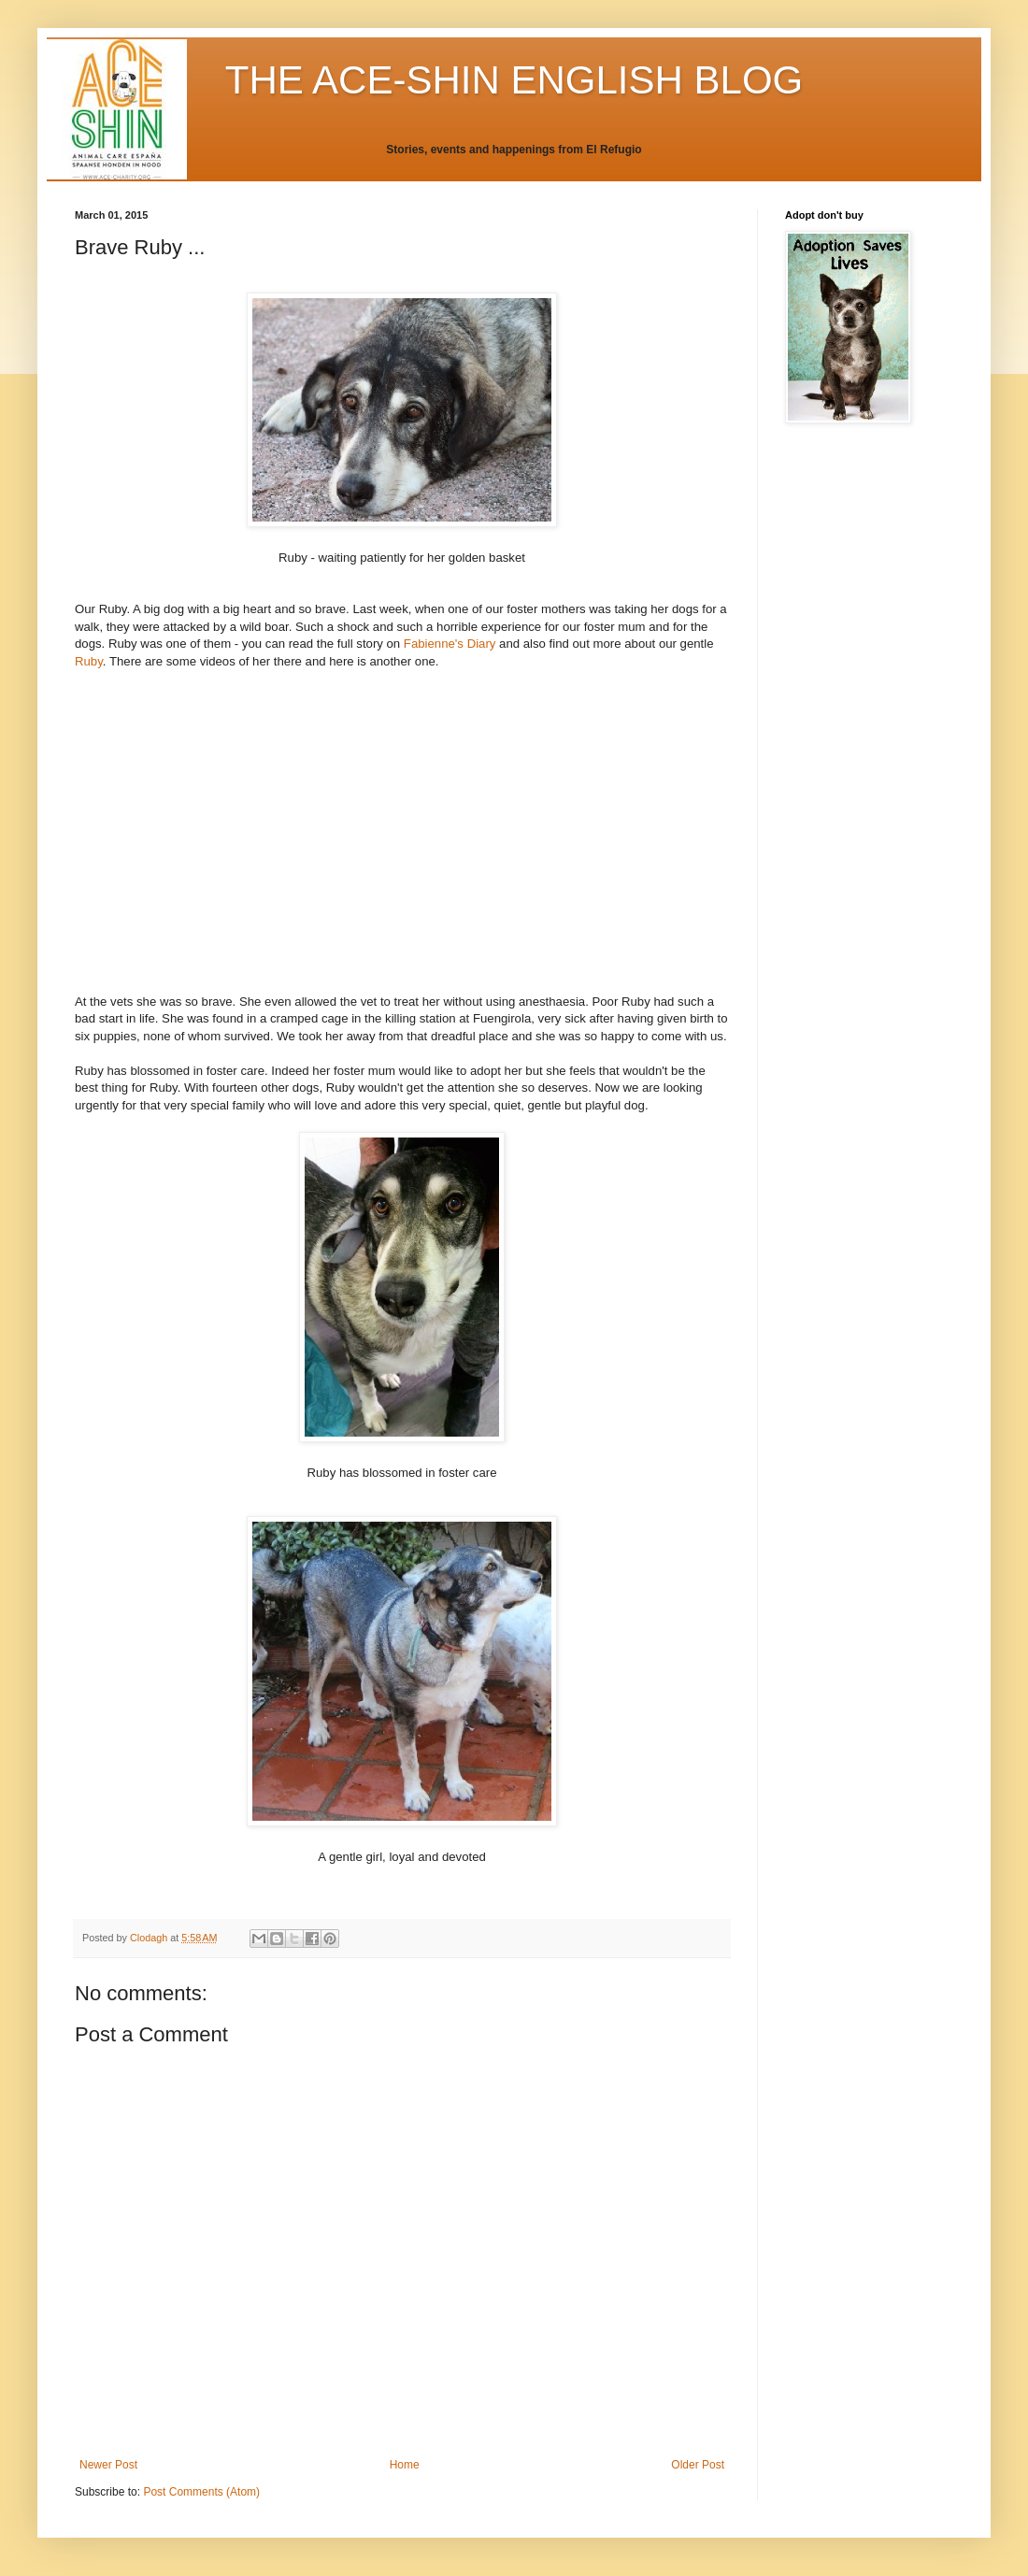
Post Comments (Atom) (201, 2491)
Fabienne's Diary (450, 644)
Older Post (697, 2464)
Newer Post (108, 2464)
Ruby (89, 661)
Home (405, 2464)
